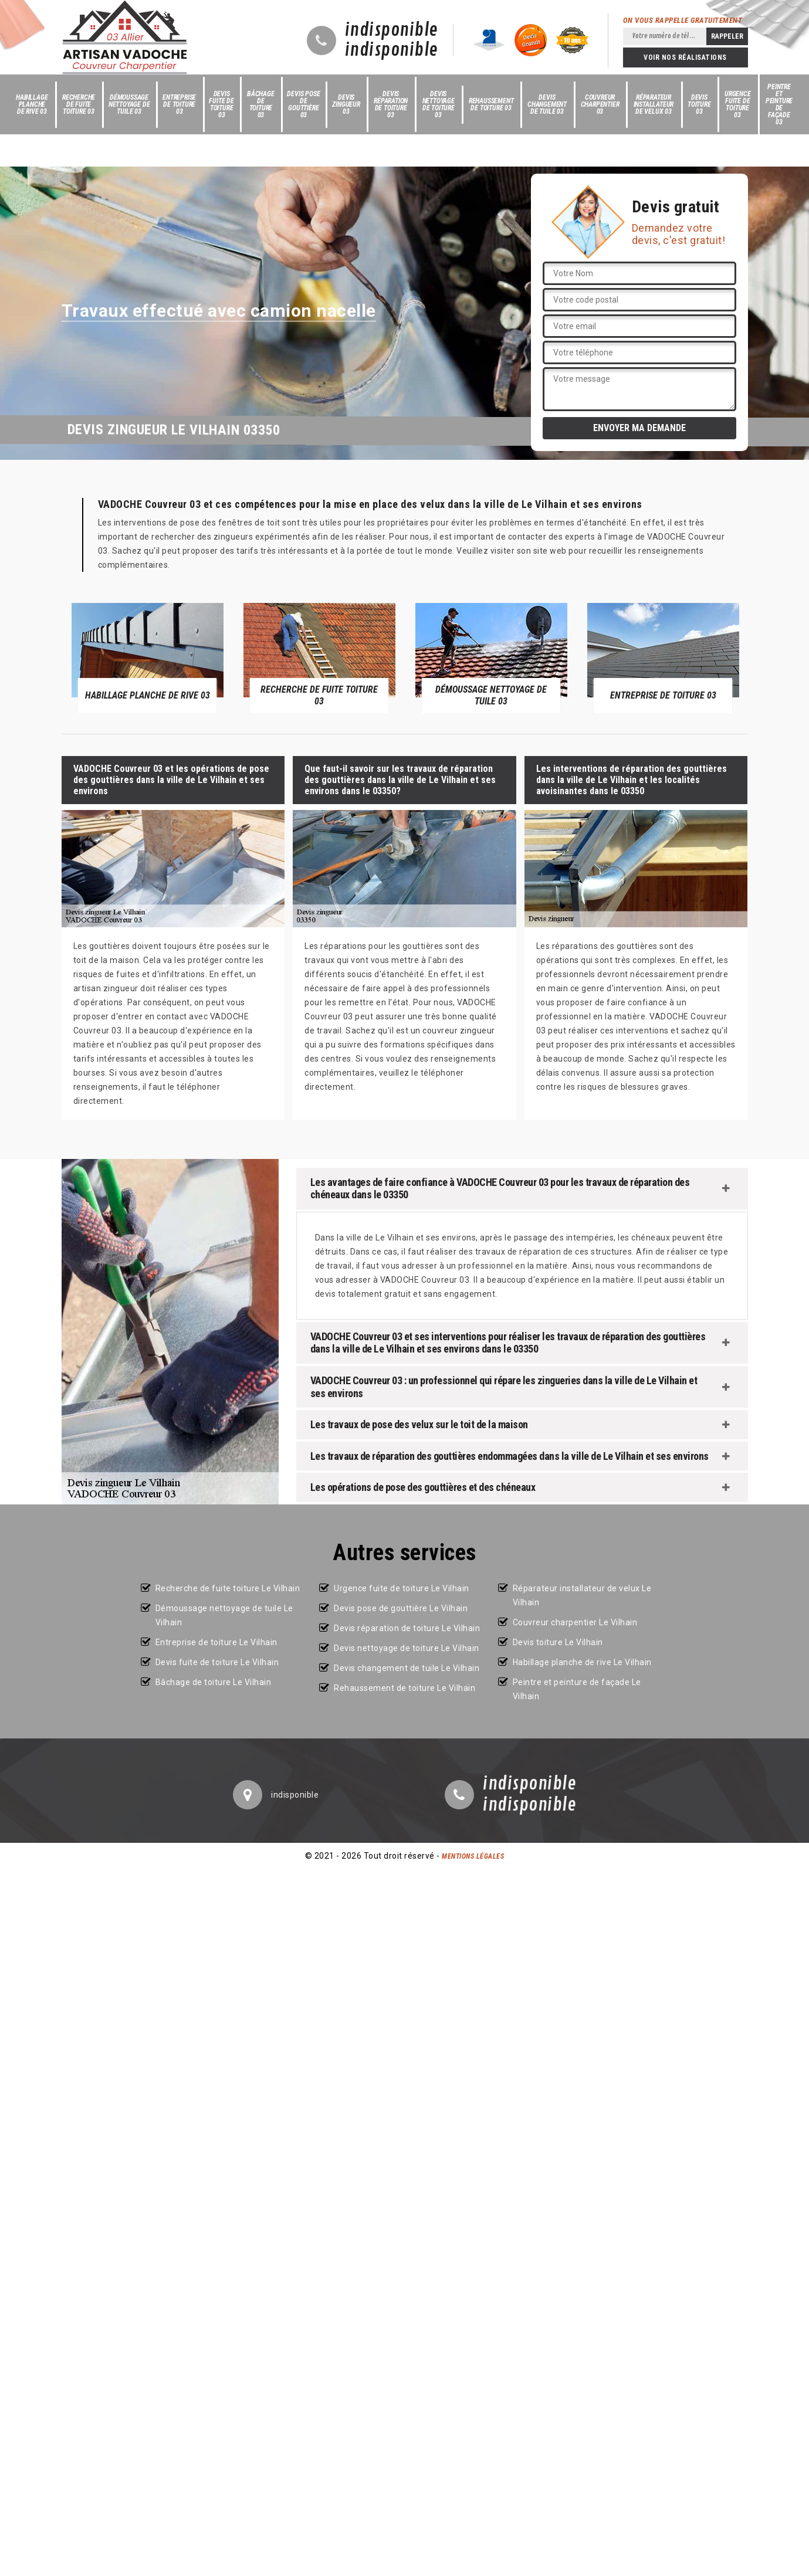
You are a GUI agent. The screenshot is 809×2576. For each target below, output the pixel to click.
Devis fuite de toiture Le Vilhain (217, 1662)
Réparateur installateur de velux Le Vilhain (582, 1595)
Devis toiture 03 (699, 104)
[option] (147, 657)
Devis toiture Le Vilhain (558, 1642)
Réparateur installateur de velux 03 (654, 104)
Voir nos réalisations (685, 57)
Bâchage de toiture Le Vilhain (213, 1682)
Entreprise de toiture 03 (179, 104)
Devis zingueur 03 (346, 104)
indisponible (391, 30)
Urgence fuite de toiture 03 (738, 104)
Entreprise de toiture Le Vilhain (216, 1642)
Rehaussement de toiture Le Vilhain (404, 1688)
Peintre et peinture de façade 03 (779, 104)
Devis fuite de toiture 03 (221, 104)
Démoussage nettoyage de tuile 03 (129, 104)
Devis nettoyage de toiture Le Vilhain (406, 1648)
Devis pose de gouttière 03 (303, 104)
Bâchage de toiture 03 (261, 104)
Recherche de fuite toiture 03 (78, 104)
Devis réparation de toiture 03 (391, 104)
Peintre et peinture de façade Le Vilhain (577, 1689)
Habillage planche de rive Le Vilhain (582, 1662)
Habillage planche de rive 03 (32, 104)
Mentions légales (473, 1856)
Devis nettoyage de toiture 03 (438, 104)
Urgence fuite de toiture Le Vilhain (401, 1588)
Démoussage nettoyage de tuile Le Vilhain (224, 1615)
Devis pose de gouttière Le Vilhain (401, 1608)
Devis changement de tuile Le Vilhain (406, 1668)
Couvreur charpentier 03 (600, 104)
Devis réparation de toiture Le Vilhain (407, 1628)
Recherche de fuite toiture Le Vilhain (227, 1588)
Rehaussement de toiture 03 (491, 104)
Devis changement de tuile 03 (547, 104)
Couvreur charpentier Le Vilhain (575, 1622)
